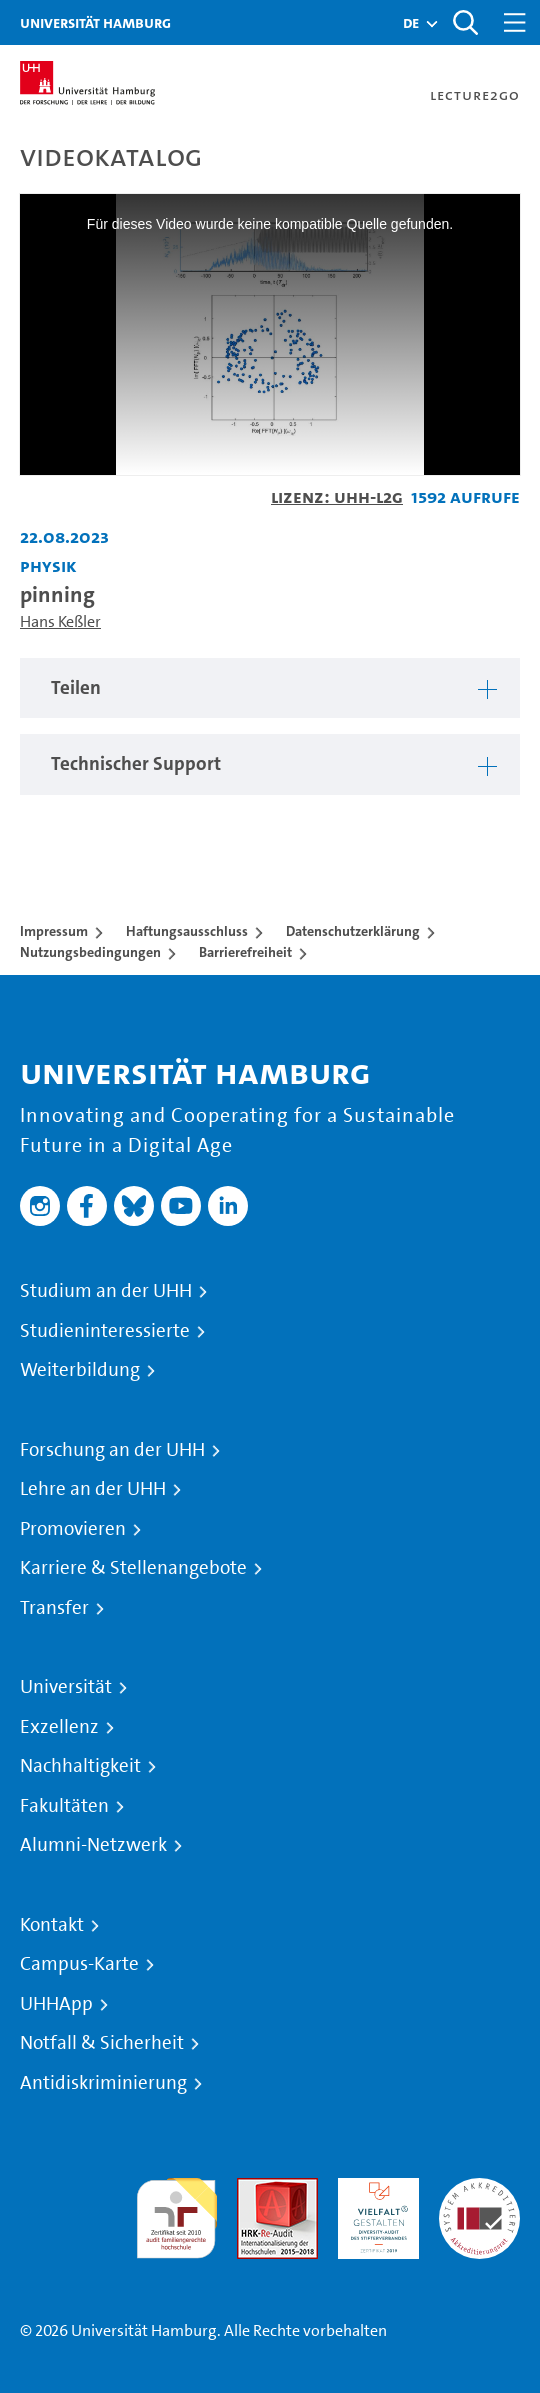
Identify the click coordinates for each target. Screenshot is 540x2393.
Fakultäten (64, 1806)
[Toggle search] (465, 22)
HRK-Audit (373, 2189)
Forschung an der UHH (112, 1450)
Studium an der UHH (106, 1291)
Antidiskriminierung (103, 2083)
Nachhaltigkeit (80, 1766)
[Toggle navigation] (515, 22)
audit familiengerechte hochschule (176, 2213)
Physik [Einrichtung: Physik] (48, 565)
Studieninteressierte (105, 1331)
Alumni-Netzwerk (93, 1845)
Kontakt (52, 1925)
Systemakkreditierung (479, 2189)
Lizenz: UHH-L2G (337, 496)
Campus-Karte (79, 1964)
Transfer (54, 1608)
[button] (411, 23)
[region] (270, 688)
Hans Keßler (60, 621)
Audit (256, 2189)
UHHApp (56, 2004)
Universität (66, 1687)
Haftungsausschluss (187, 931)
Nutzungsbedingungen (90, 952)
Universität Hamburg (95, 22)
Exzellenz (59, 1727)
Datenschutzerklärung (353, 931)
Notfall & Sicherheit (102, 2043)
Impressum (54, 931)
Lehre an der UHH (93, 1489)
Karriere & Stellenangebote (133, 1568)
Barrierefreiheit (245, 952)
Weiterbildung (80, 1370)
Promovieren (73, 1529)
